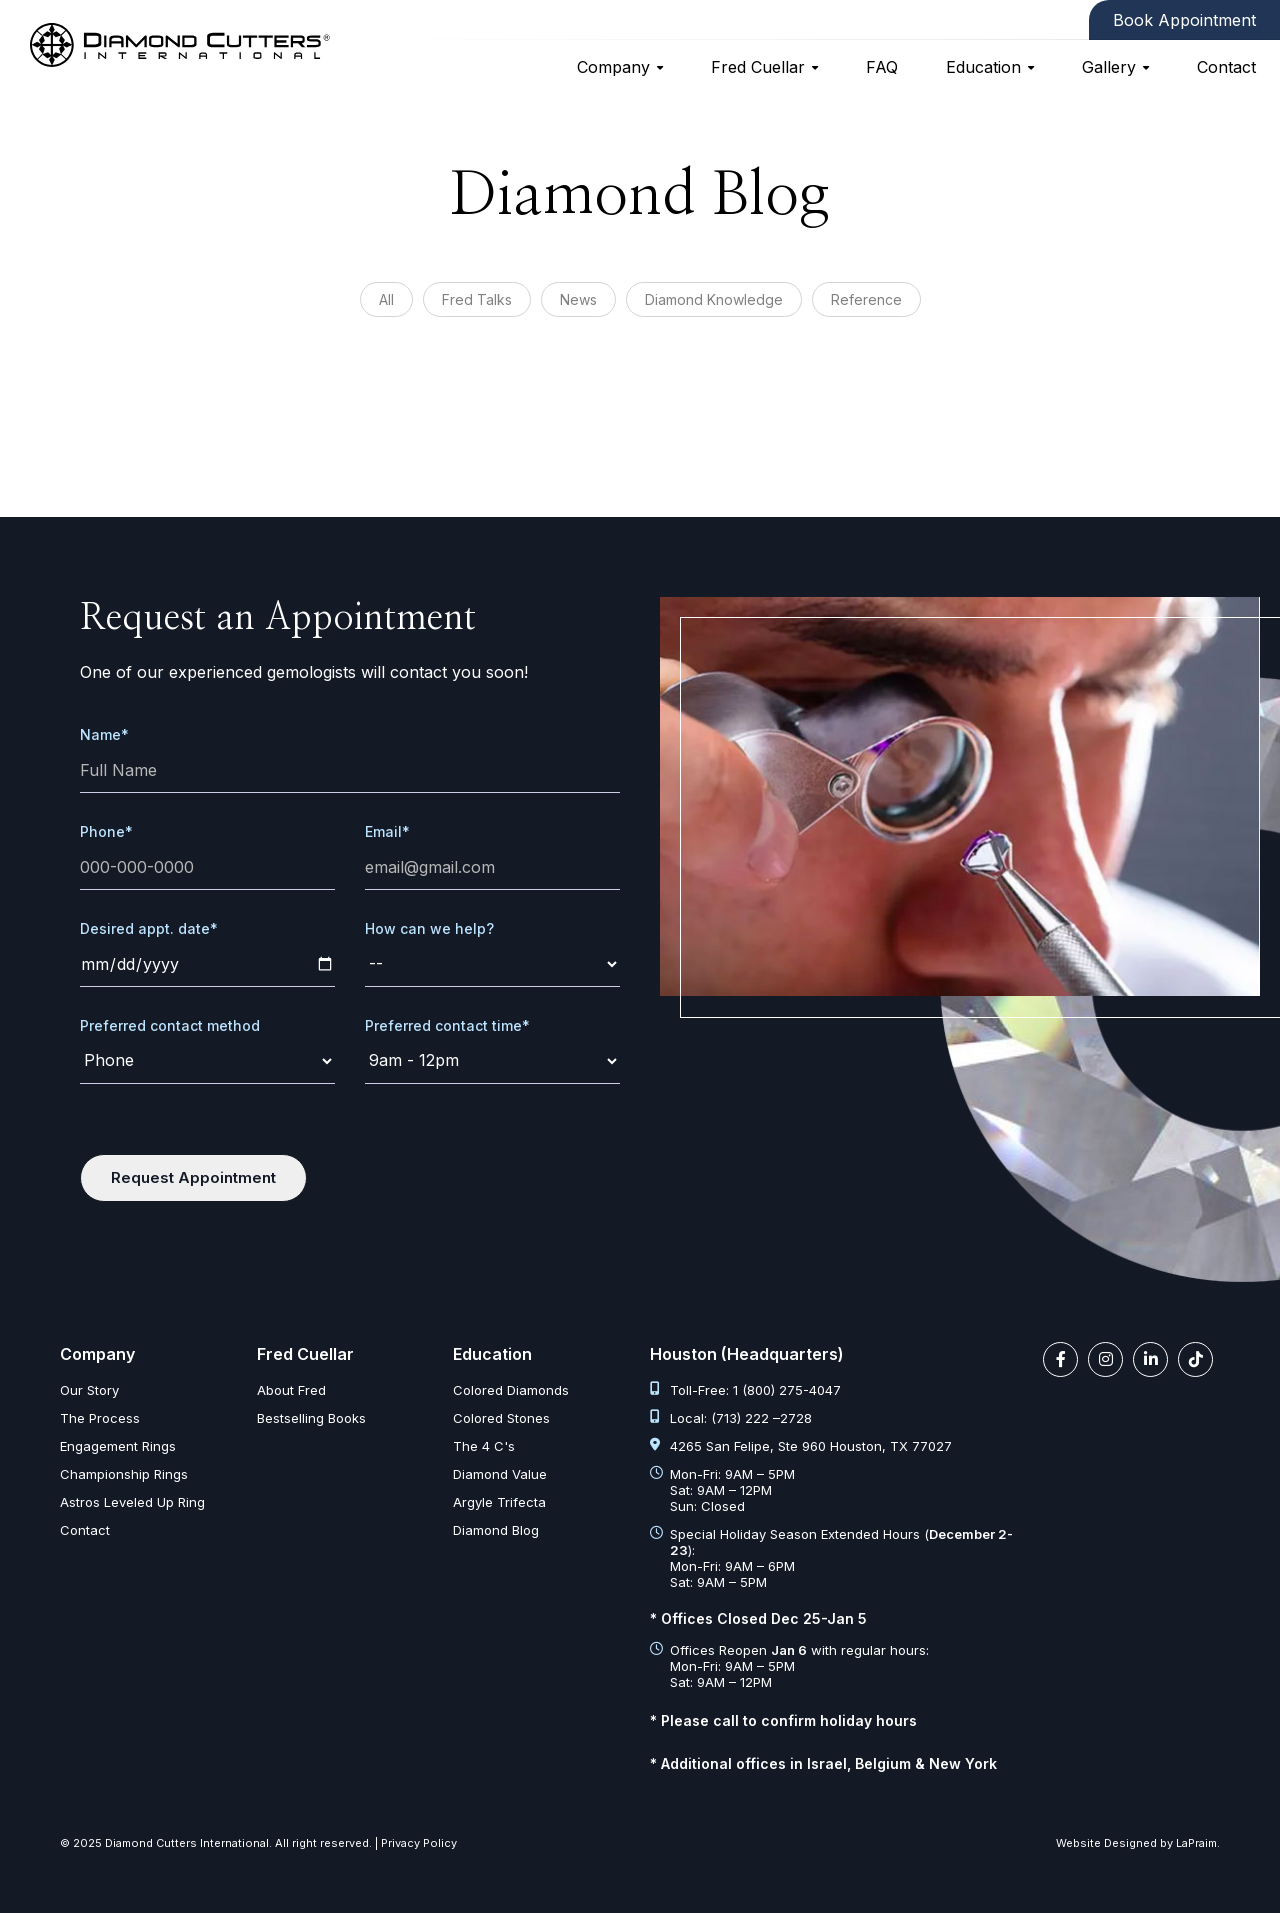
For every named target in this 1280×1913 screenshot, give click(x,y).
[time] (492, 1061)
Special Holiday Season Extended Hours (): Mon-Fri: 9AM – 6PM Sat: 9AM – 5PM (831, 1558)
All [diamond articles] (386, 299)
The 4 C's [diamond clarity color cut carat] (484, 1446)
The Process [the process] (100, 1418)
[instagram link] (1105, 1359)
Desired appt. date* (149, 928)
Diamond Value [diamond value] (500, 1474)
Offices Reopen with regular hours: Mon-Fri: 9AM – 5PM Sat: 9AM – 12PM (789, 1666)
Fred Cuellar (758, 67)
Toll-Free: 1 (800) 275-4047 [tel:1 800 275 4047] (745, 1390)
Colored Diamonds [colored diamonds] (511, 1390)
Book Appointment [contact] (1184, 20)
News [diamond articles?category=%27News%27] (578, 299)
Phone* (106, 831)
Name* (104, 734)
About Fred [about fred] (291, 1390)
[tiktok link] (1195, 1359)
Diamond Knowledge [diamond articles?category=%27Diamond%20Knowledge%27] (714, 299)
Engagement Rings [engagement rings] (118, 1446)
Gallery (1109, 67)
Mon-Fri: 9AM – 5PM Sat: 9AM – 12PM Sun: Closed (722, 1490)
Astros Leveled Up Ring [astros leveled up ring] (132, 1502)
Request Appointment (193, 1177)
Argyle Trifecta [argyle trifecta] (499, 1502)
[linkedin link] (1150, 1359)
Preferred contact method (170, 1025)
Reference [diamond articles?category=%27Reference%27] (866, 299)
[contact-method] (207, 1061)
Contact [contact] (1226, 67)
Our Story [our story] (89, 1390)
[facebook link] (1060, 1359)
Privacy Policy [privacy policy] (419, 1843)
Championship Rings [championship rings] (124, 1474)
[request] (492, 964)
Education (983, 67)
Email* (387, 831)
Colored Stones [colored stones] (501, 1418)
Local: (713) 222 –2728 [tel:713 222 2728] (731, 1418)
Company (613, 67)
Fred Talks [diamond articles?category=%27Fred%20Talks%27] (477, 299)
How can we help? (429, 928)
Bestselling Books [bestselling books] (311, 1418)
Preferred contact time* (447, 1025)
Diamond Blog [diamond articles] (496, 1530)
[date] (207, 964)
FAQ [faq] (882, 67)
